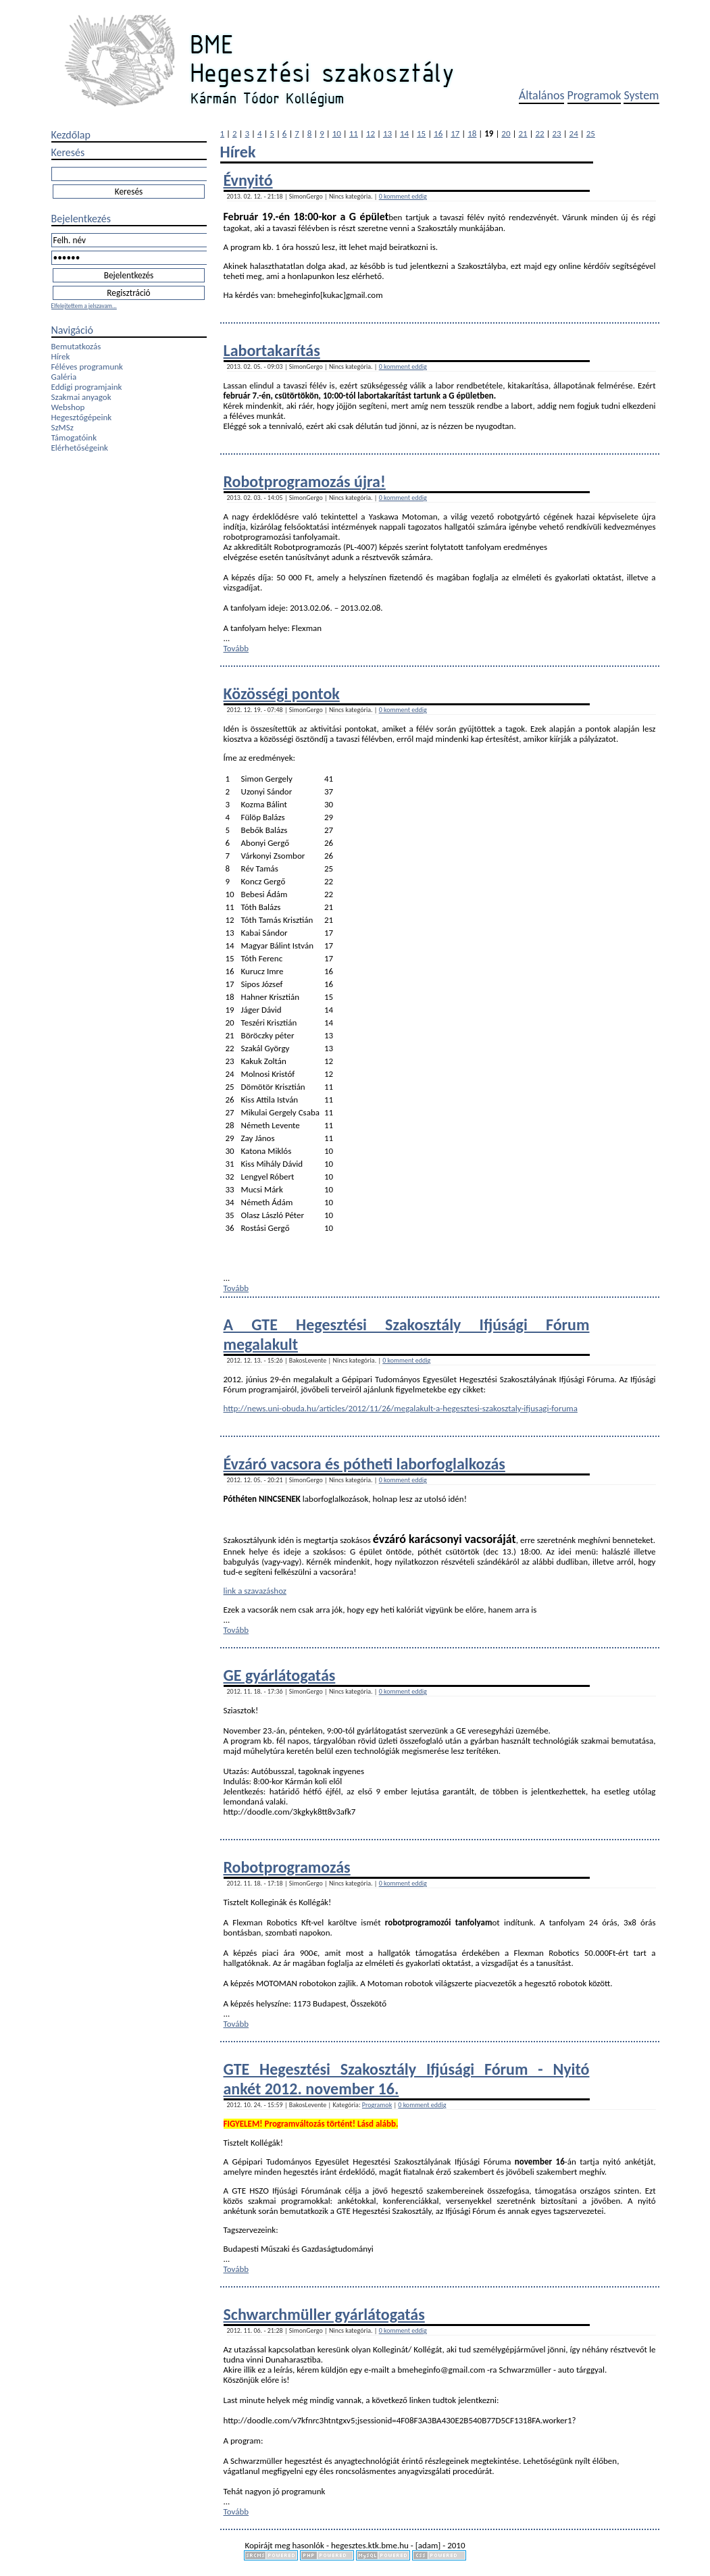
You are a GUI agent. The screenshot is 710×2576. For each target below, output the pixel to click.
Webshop (68, 407)
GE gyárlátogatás (280, 1675)
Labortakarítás (272, 350)
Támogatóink (74, 437)
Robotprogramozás (287, 1867)
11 (353, 133)
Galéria (64, 377)
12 (370, 133)
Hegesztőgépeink (81, 417)
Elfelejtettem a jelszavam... (84, 305)
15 (421, 133)
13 (387, 133)
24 (573, 133)
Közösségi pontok (282, 693)
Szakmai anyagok (81, 397)
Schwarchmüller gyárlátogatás (324, 2314)
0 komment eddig (403, 196)
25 (590, 133)
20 (505, 133)
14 (404, 133)
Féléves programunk (87, 366)
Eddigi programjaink (86, 387)
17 (455, 133)
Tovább (236, 648)
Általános (542, 95)
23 (557, 133)
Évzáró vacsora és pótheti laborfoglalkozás (364, 1463)
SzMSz (62, 427)
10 (336, 133)
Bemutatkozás (76, 346)
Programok (594, 95)
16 (438, 133)
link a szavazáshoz (255, 1591)
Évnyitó (248, 180)
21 (522, 133)
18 (471, 133)
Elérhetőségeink (79, 448)
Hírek (60, 356)
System (641, 95)
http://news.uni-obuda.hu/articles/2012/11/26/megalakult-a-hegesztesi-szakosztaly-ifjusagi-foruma (401, 1408)
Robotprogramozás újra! (305, 481)
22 (539, 133)
